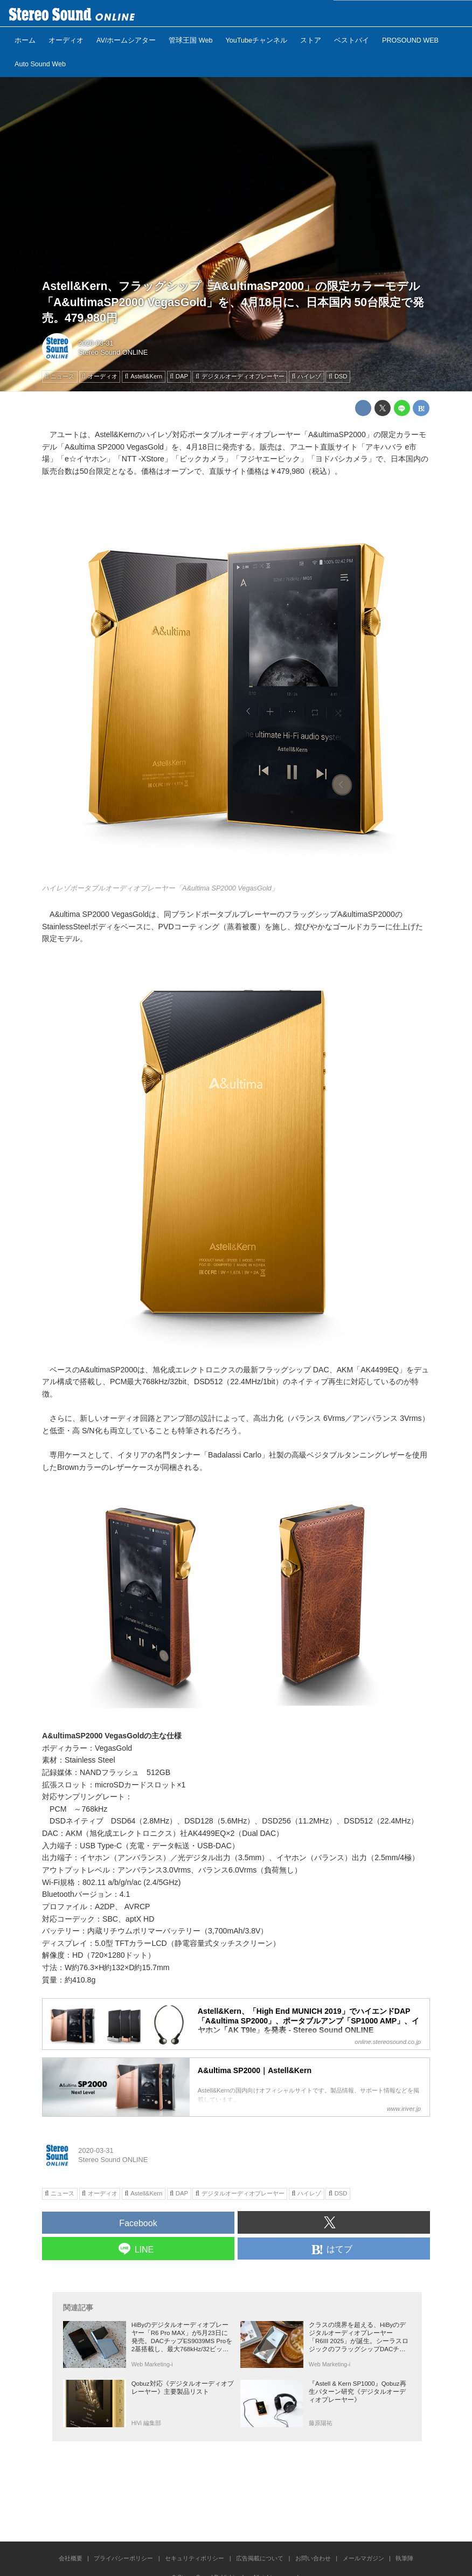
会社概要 (70, 2558)
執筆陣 (404, 2558)
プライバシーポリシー (123, 2558)
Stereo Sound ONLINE (113, 352)
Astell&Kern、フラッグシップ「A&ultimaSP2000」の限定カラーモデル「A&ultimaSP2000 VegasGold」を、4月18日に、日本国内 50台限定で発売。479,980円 (233, 302)
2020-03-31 (95, 343)
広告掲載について (259, 2558)
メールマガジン (363, 2558)
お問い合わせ (313, 2558)
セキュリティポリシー (194, 2558)
